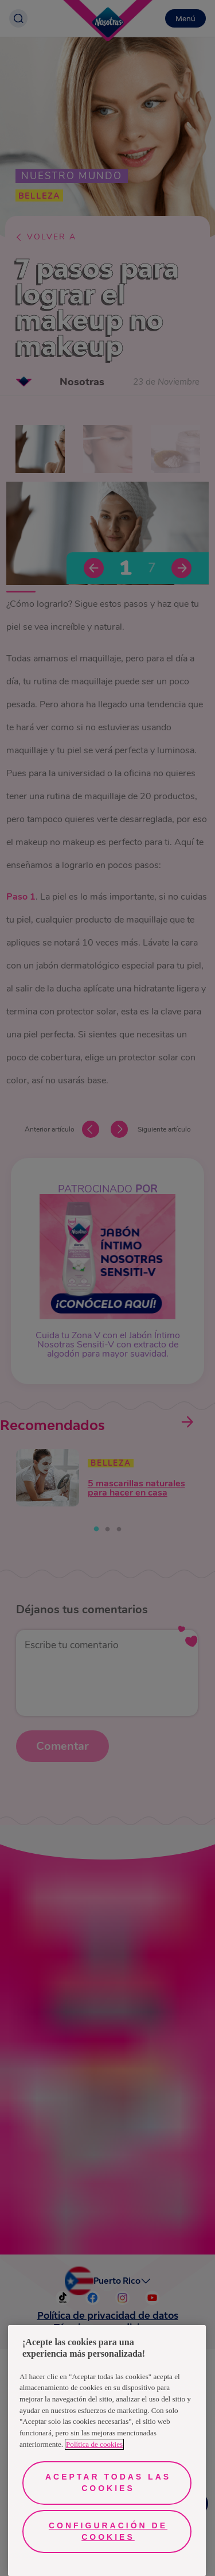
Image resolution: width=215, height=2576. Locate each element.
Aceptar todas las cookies (108, 2482)
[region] (107, 2450)
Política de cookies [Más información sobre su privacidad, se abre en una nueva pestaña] (94, 2444)
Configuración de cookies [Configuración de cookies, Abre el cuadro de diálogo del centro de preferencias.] (108, 2531)
